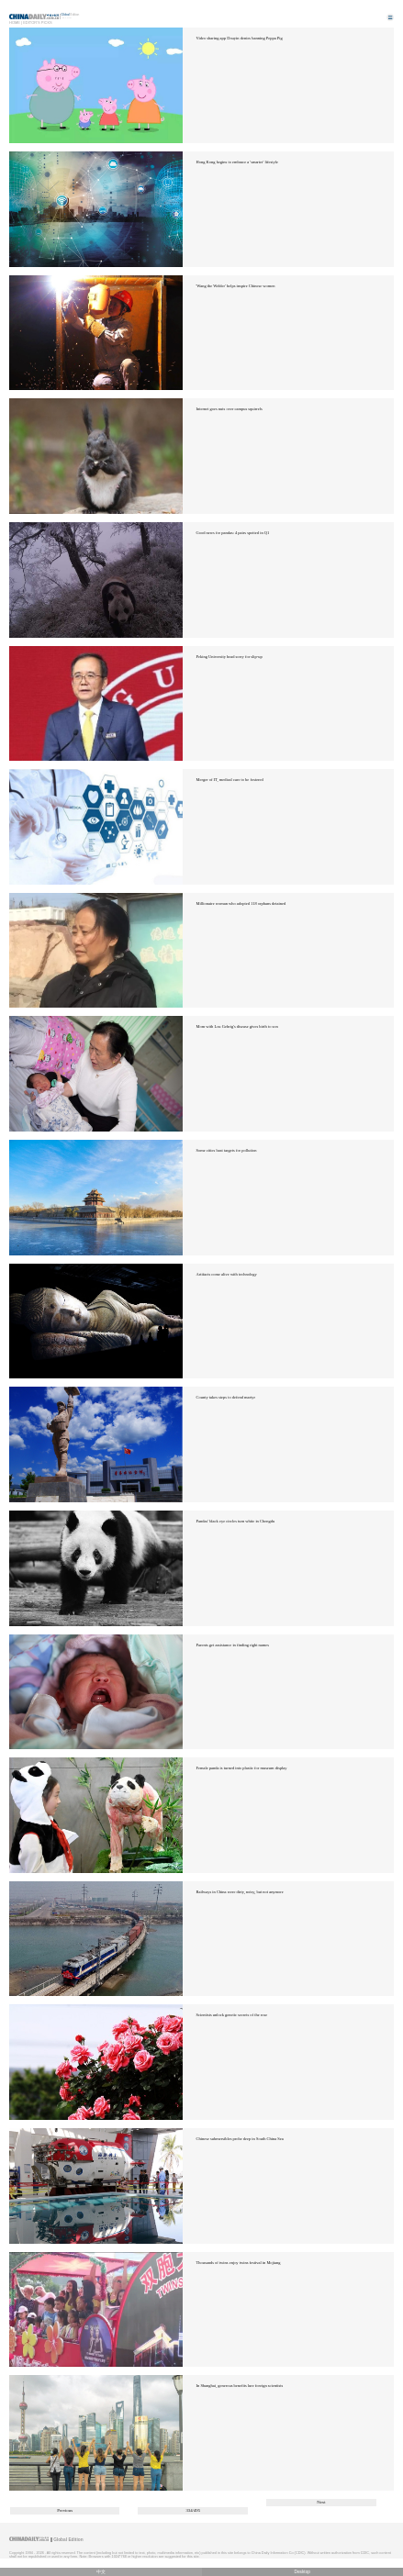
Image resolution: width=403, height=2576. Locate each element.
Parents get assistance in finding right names (232, 1645)
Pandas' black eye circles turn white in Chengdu (235, 1521)
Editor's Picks (37, 22)
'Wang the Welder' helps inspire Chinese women (235, 286)
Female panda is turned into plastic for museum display (241, 1768)
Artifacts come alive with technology (226, 1274)
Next (321, 2502)
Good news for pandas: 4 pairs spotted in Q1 (233, 532)
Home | (15, 22)
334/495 (192, 2510)
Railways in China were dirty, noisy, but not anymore (240, 1892)
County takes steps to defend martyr (225, 1397)
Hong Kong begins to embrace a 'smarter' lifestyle (237, 162)
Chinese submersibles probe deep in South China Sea (240, 2138)
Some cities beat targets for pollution (226, 1150)
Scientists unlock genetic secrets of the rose (232, 2015)
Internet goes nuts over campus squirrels (229, 409)
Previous (65, 2510)
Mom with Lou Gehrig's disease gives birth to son (237, 1026)
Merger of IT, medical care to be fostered (229, 779)
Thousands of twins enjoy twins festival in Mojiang (238, 2262)
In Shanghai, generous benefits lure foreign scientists (240, 2385)
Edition (71, 15)
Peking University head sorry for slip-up (229, 656)
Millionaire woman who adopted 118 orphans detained (241, 903)
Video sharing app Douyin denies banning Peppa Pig (239, 38)
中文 (101, 2572)
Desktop (302, 2572)
